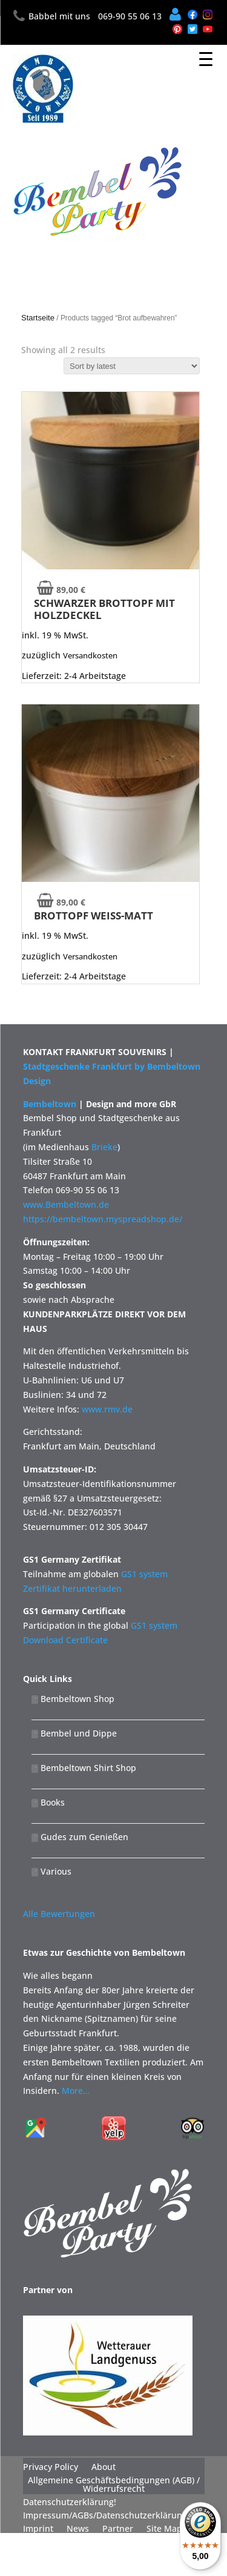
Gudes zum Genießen (79, 1837)
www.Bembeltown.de (66, 1204)
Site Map (164, 2529)
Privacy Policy (50, 2467)
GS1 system (144, 1574)
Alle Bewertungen (59, 1913)
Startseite (37, 317)
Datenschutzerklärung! (69, 2502)
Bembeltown (49, 1104)
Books (48, 1802)
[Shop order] (132, 365)
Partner (117, 2529)
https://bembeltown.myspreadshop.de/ (102, 1219)
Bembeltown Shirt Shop (83, 1767)
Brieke (104, 1147)
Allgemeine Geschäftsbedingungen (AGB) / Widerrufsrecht (114, 2484)
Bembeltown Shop (72, 1698)
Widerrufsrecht (54, 2542)
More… (76, 2090)
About (103, 2467)
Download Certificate (65, 1640)
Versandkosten (90, 655)
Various (51, 1871)
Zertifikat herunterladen (72, 1588)
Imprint (38, 2529)
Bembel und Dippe (74, 1733)
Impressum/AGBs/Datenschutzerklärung (105, 2515)
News (78, 2529)
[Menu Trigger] (206, 59)
